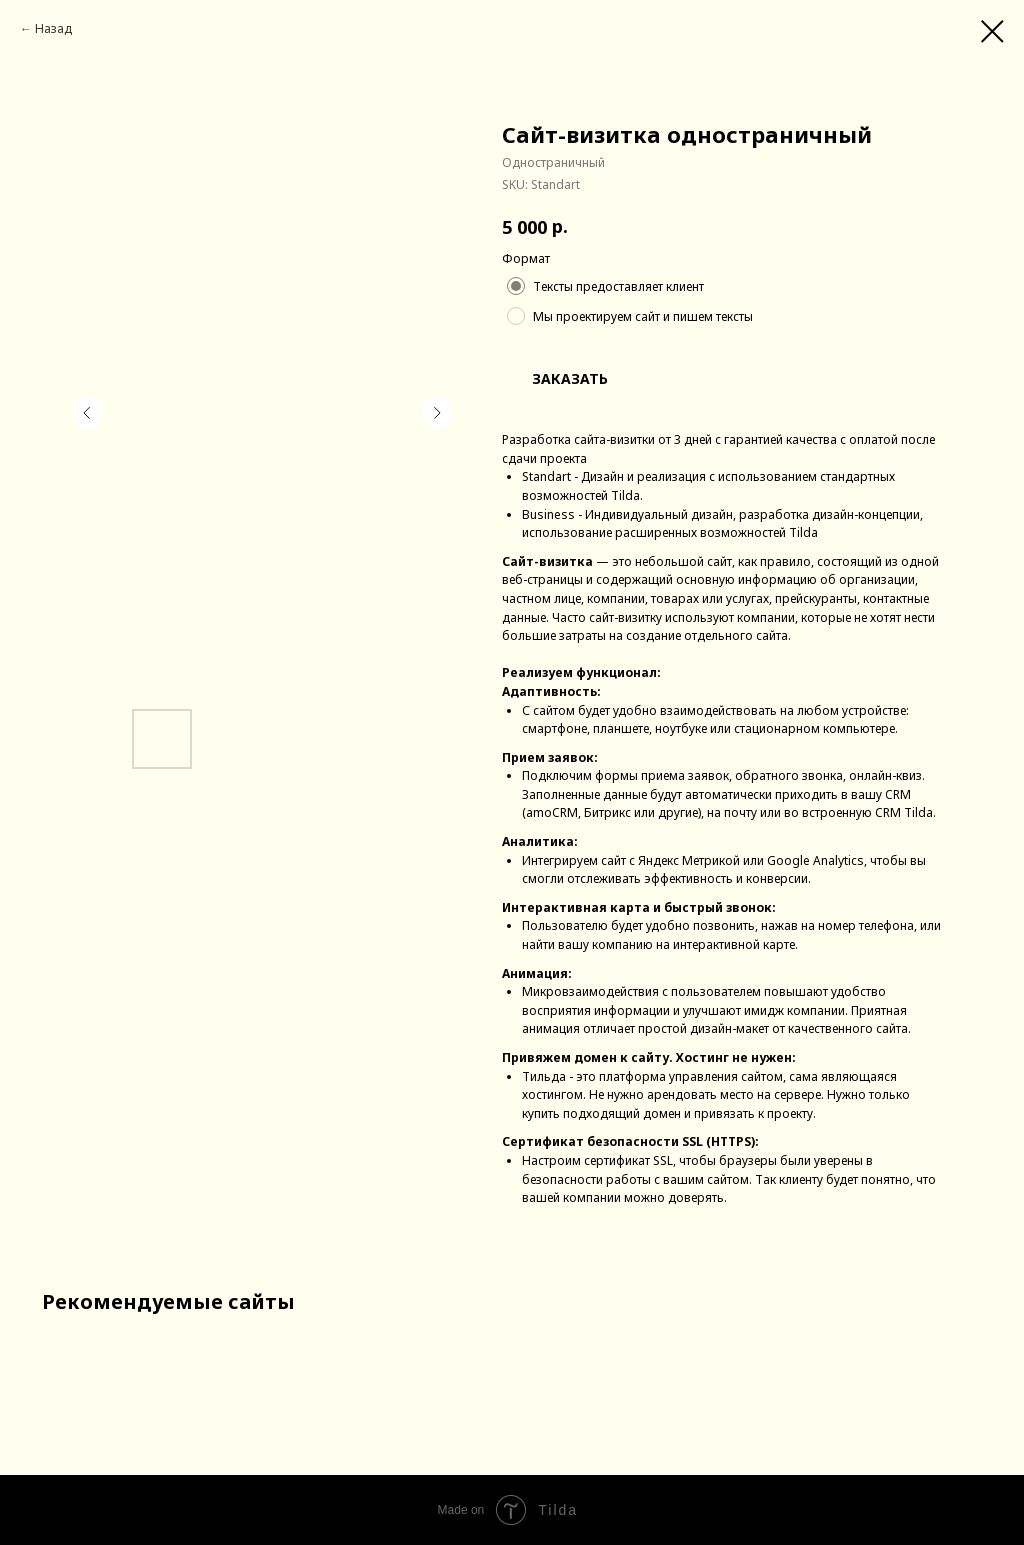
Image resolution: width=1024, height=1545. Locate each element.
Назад (53, 28)
